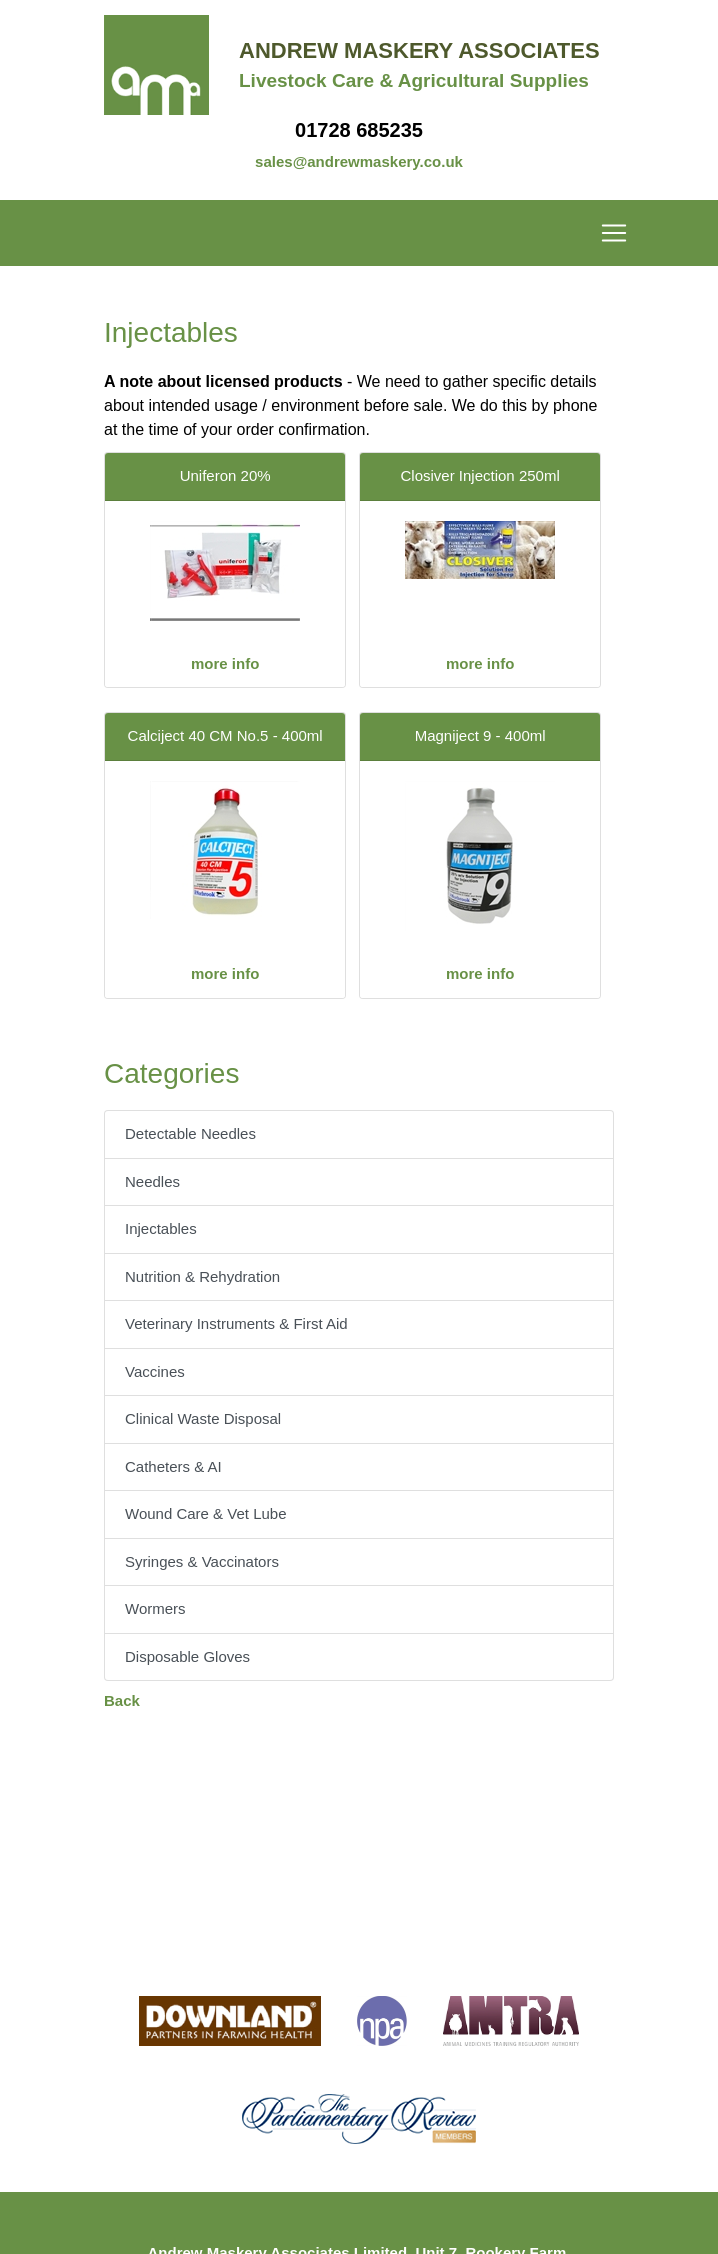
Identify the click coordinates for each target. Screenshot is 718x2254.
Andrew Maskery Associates (419, 50)
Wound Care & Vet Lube (206, 1513)
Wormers (155, 1608)
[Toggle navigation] (359, 233)
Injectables (161, 1228)
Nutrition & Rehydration (202, 1276)
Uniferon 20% (225, 475)
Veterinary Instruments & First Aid (236, 1323)
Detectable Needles (190, 1133)
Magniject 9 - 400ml (480, 735)
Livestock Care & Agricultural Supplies (414, 80)
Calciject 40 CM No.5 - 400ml (225, 735)
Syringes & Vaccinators (202, 1561)
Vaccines (155, 1371)
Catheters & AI (173, 1466)
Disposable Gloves (187, 1656)
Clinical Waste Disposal (203, 1418)
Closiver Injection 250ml (480, 475)
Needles (152, 1181)
